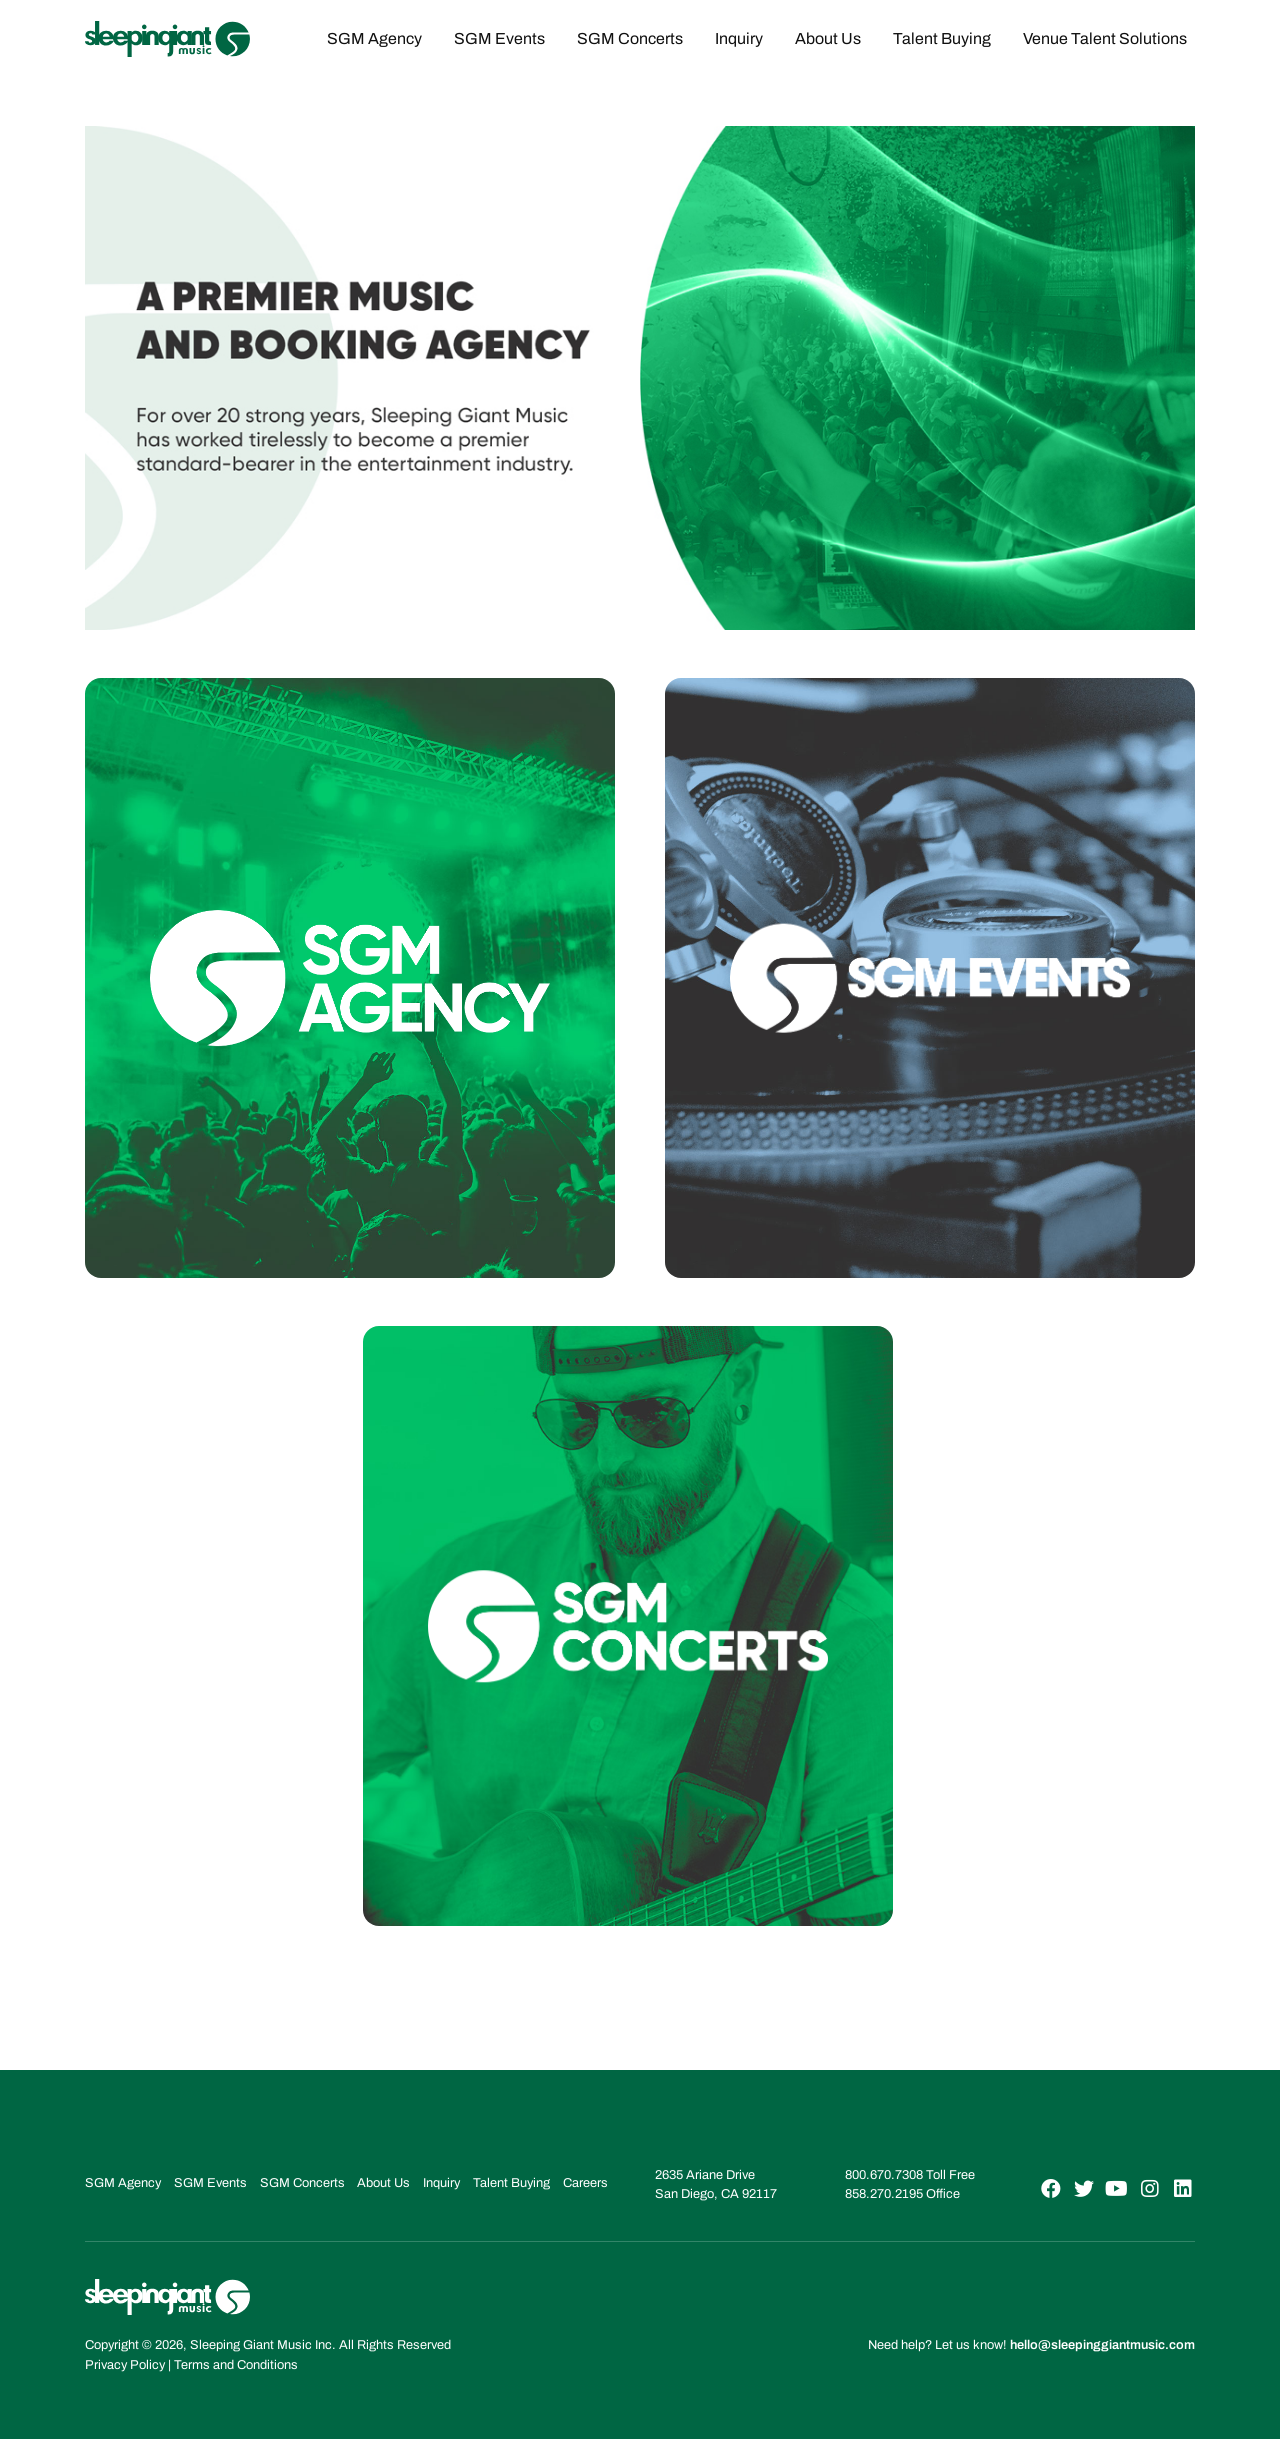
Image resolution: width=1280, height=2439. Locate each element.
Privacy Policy (125, 2365)
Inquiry (739, 38)
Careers (585, 2183)
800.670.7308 (884, 2175)
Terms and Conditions (236, 2365)
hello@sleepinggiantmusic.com (1102, 2345)
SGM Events (499, 38)
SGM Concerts (630, 38)
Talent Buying (942, 38)
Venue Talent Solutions (1105, 38)
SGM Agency (374, 38)
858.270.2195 (884, 2194)
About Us (828, 38)
